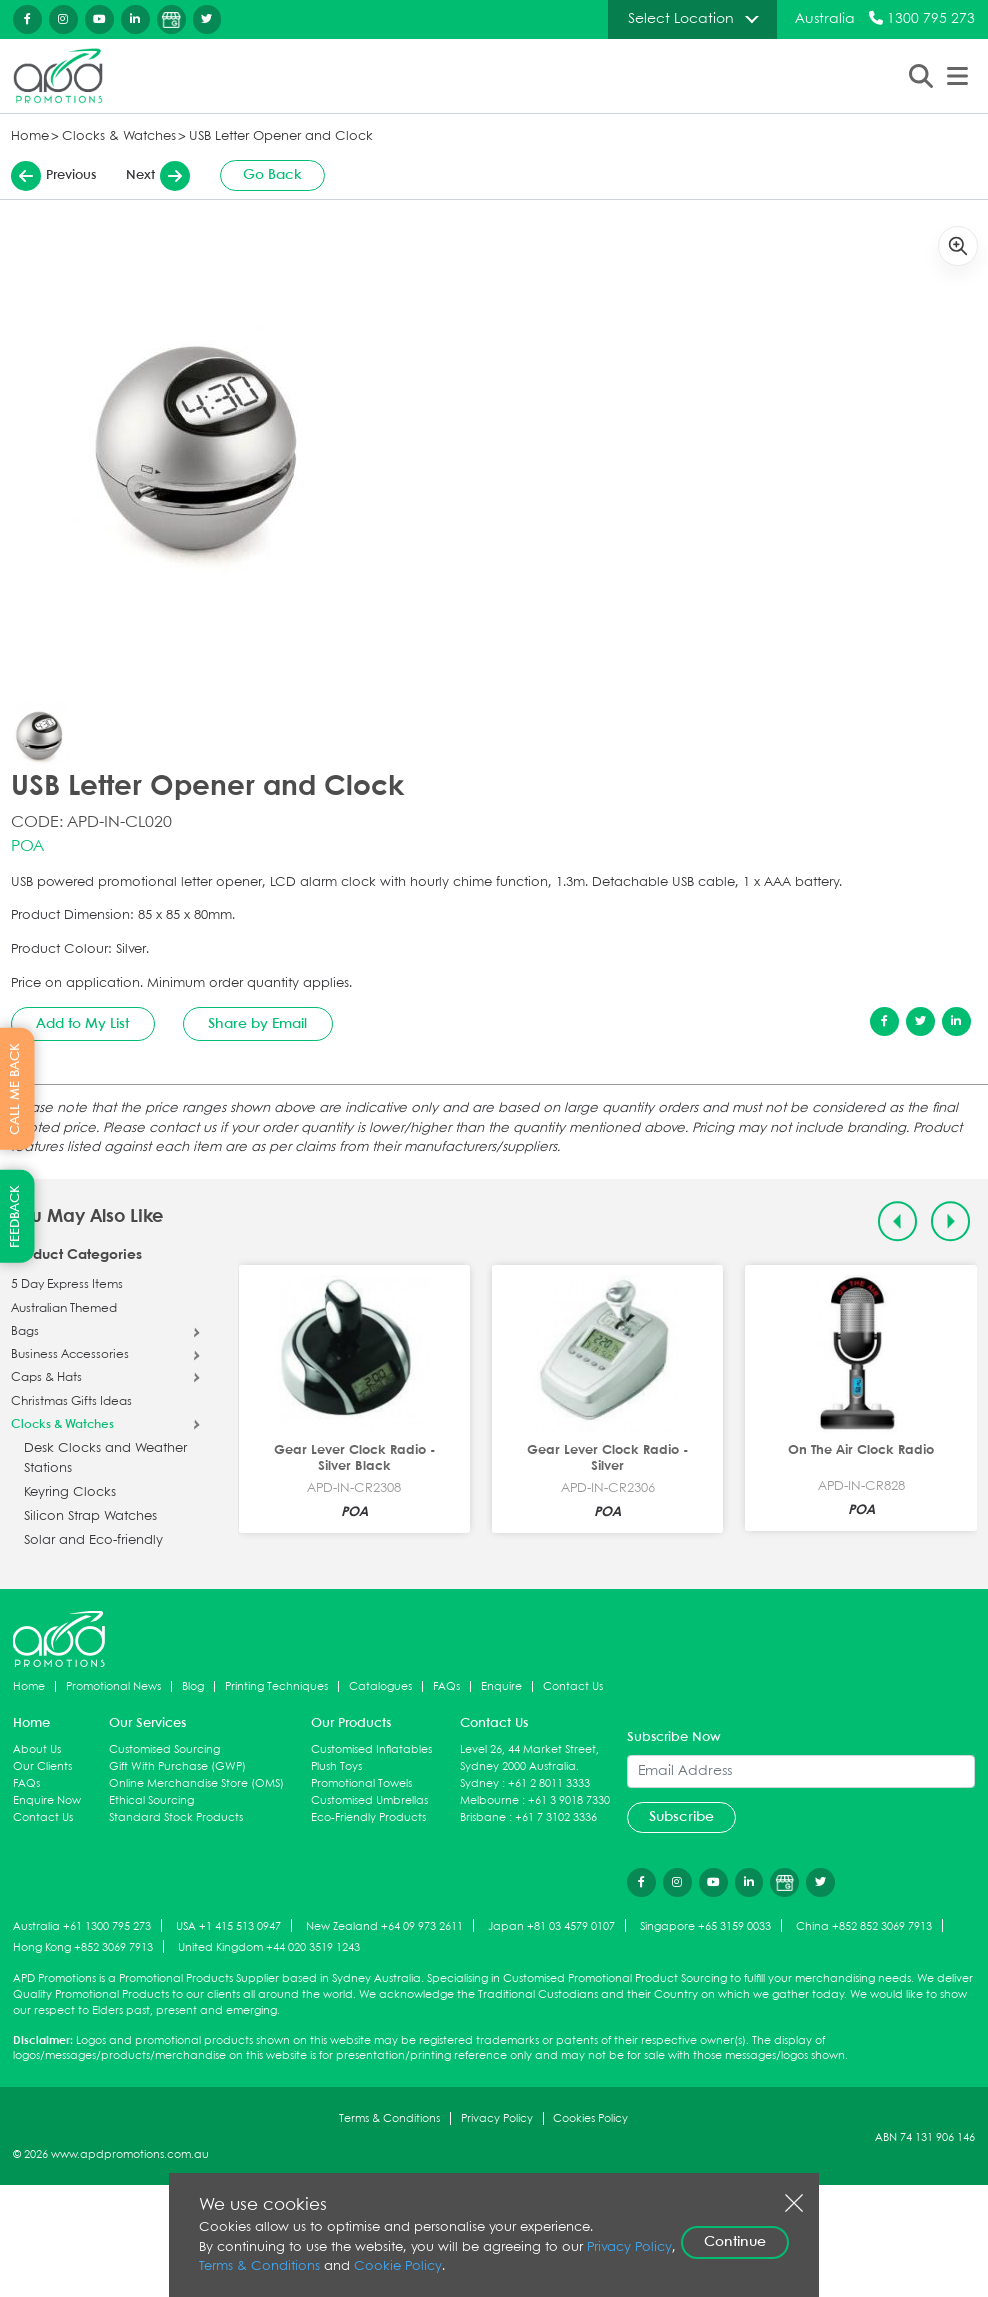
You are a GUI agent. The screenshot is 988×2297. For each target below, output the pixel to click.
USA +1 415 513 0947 (228, 1926)
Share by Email (257, 1024)
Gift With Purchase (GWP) (177, 1766)
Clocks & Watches (119, 136)
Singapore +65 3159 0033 (705, 1926)
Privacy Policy (497, 2118)
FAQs (446, 1686)
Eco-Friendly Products (368, 1817)
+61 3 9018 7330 (569, 1800)
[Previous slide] (897, 1221)
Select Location (681, 19)
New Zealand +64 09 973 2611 (384, 1926)
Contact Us (573, 1686)
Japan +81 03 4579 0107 (551, 1926)
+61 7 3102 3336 (556, 1817)
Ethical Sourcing (151, 1800)
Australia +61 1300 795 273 (82, 1926)
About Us (37, 1749)
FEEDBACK (15, 1216)
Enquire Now (47, 1800)
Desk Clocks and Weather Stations (105, 1458)
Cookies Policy (590, 2118)
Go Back (272, 175)
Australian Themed (64, 1309)
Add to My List (82, 1024)
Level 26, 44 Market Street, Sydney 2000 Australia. (529, 1758)
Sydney (479, 1783)
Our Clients (42, 1766)
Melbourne (489, 1800)
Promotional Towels (361, 1783)
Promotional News (113, 1686)
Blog (193, 1686)
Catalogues (380, 1686)
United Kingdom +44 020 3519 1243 (269, 1947)
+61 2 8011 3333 (549, 1783)
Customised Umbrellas (369, 1800)
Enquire (501, 1686)
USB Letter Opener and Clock (281, 136)
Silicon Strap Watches (90, 1516)
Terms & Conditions (389, 2118)
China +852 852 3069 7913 (864, 1926)
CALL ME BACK (15, 1088)
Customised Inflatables (371, 1749)
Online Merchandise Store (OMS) (196, 1783)
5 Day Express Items (67, 1285)
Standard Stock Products (176, 1817)
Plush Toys (336, 1766)
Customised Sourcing (164, 1749)
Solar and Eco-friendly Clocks (93, 1550)
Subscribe (681, 1817)
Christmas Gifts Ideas (71, 1402)
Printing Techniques (276, 1686)
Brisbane (483, 1817)
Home (30, 136)
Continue (735, 2242)
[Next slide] (950, 1221)
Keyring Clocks (70, 1492)
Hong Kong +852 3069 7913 (83, 1947)
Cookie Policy (398, 2266)
